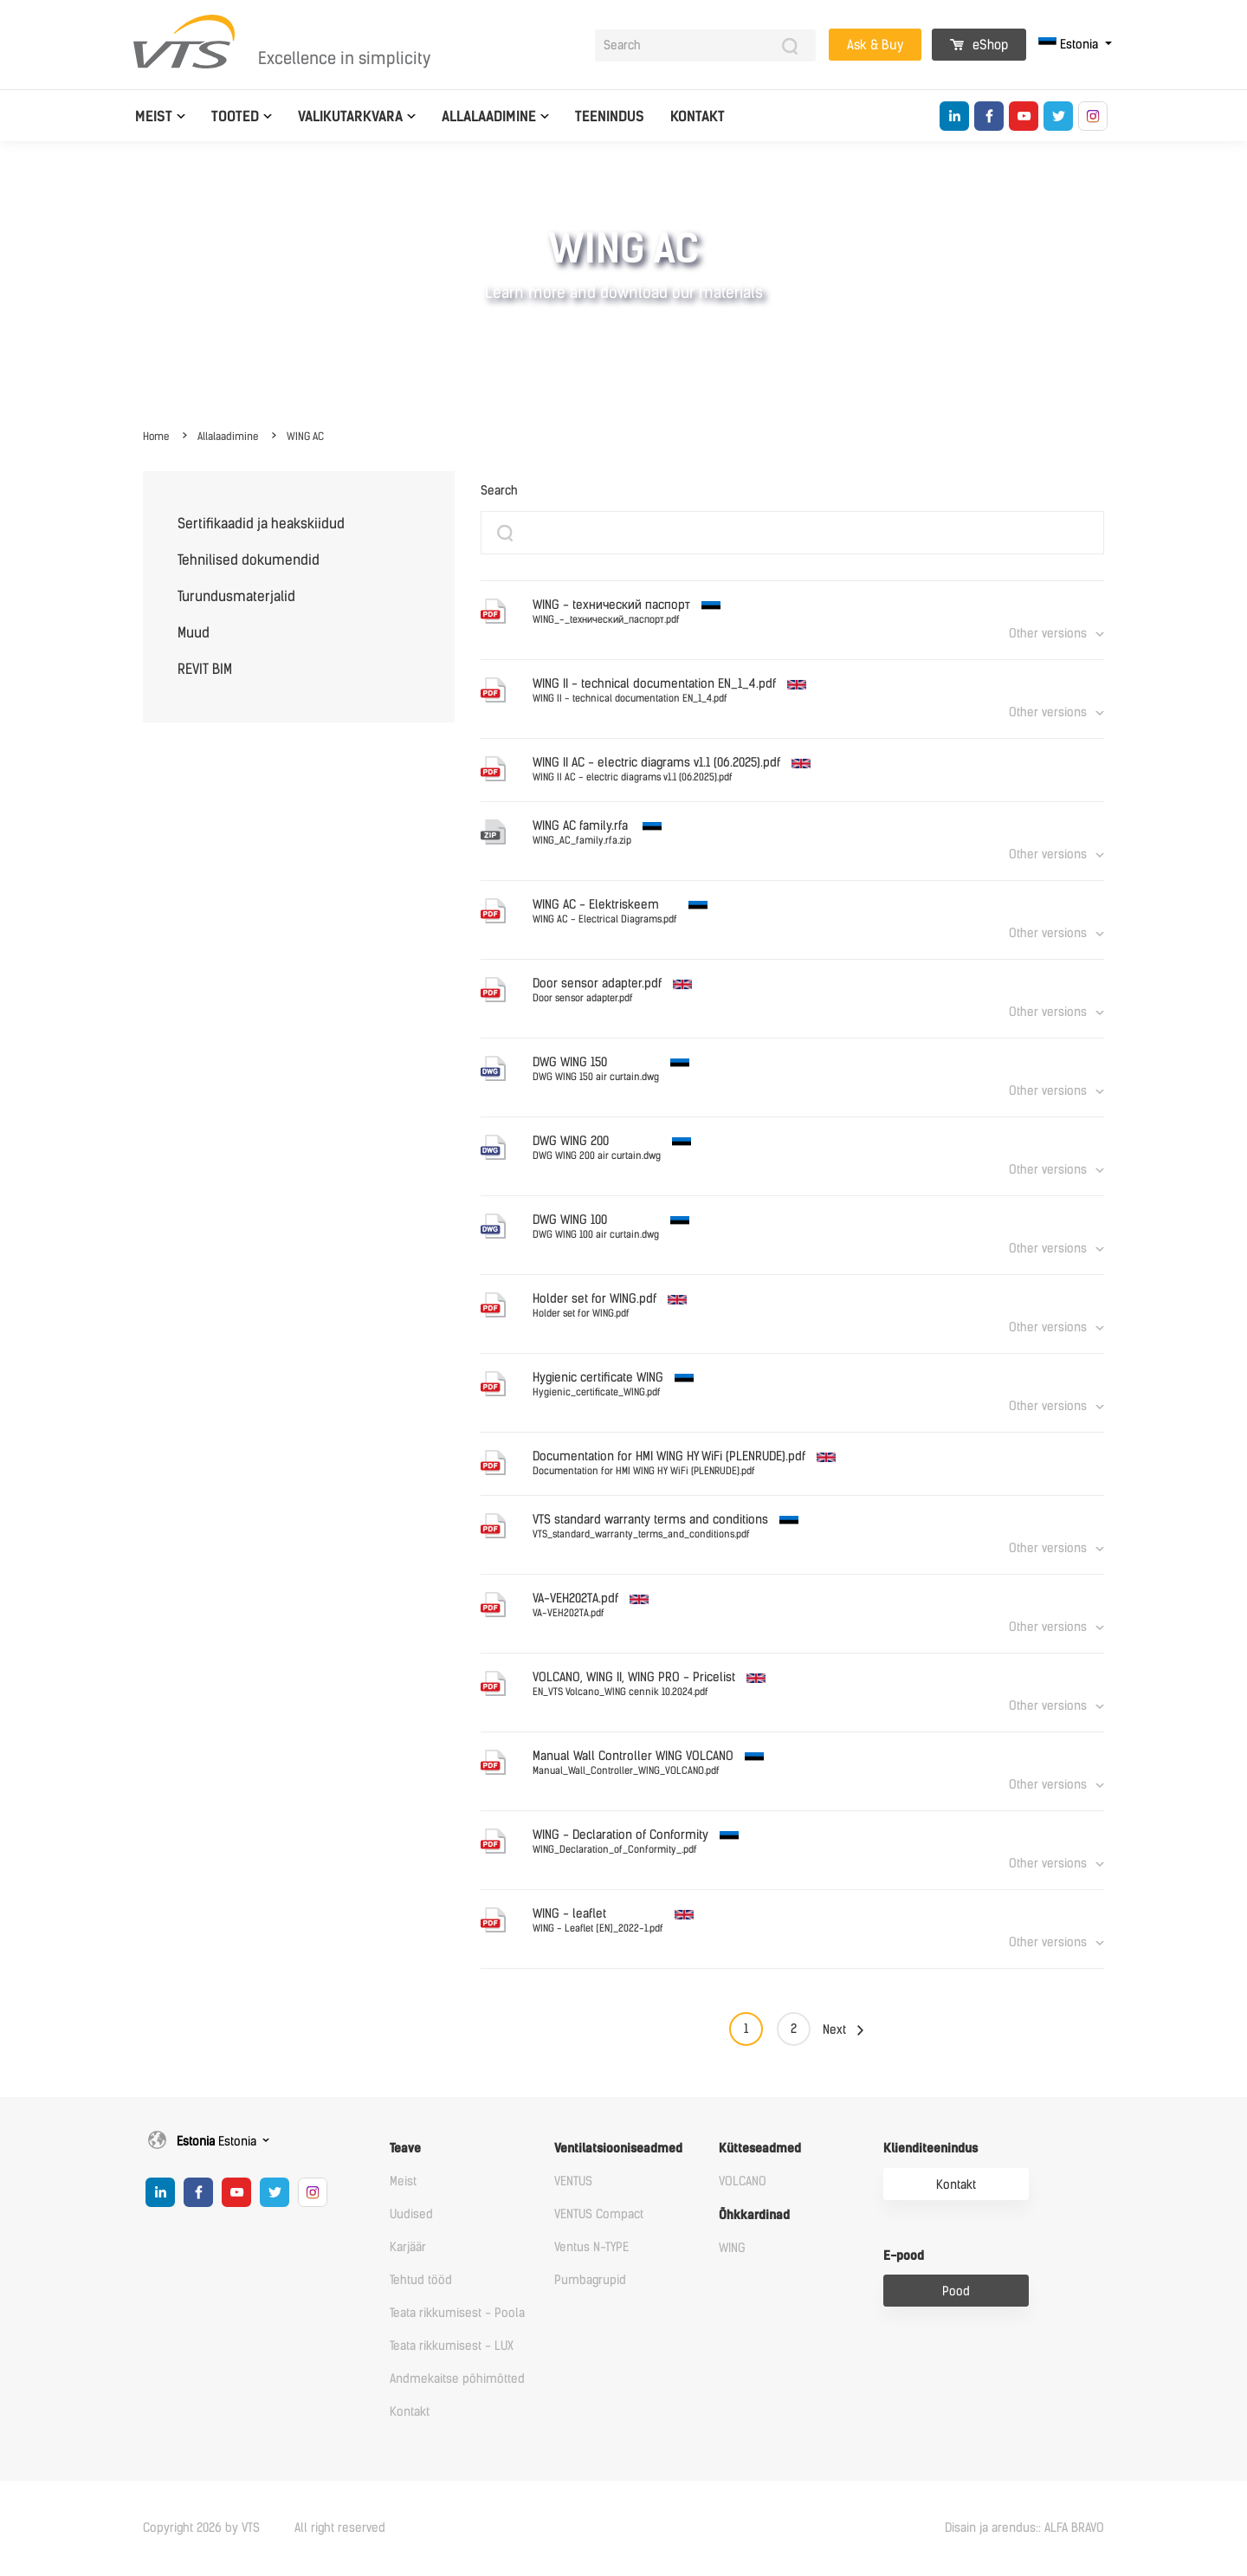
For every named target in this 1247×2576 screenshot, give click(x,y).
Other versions (1048, 633)
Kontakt (697, 116)
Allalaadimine (489, 116)
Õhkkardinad (754, 2215)
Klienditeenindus (930, 2148)
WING (732, 2248)
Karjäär (408, 2247)
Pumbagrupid (590, 2280)
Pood (956, 2291)
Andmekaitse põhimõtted (457, 2379)
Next (834, 2030)
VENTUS (573, 2181)
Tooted (235, 116)
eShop (979, 45)
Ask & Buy (875, 45)
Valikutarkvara (350, 116)
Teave (405, 2148)
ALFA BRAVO (1074, 2528)
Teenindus (609, 116)
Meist (153, 116)
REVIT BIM (205, 669)
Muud (194, 633)
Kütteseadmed (760, 2148)
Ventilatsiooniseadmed (618, 2148)
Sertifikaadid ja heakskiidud (261, 523)
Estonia (1070, 44)
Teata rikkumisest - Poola (457, 2313)
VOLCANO (742, 2181)
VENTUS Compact (598, 2214)
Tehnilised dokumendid (249, 560)
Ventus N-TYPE (591, 2247)
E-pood (903, 2256)
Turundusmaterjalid (236, 596)
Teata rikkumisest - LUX (452, 2346)
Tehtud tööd (421, 2280)
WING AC (305, 436)
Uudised (411, 2214)
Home (156, 436)
